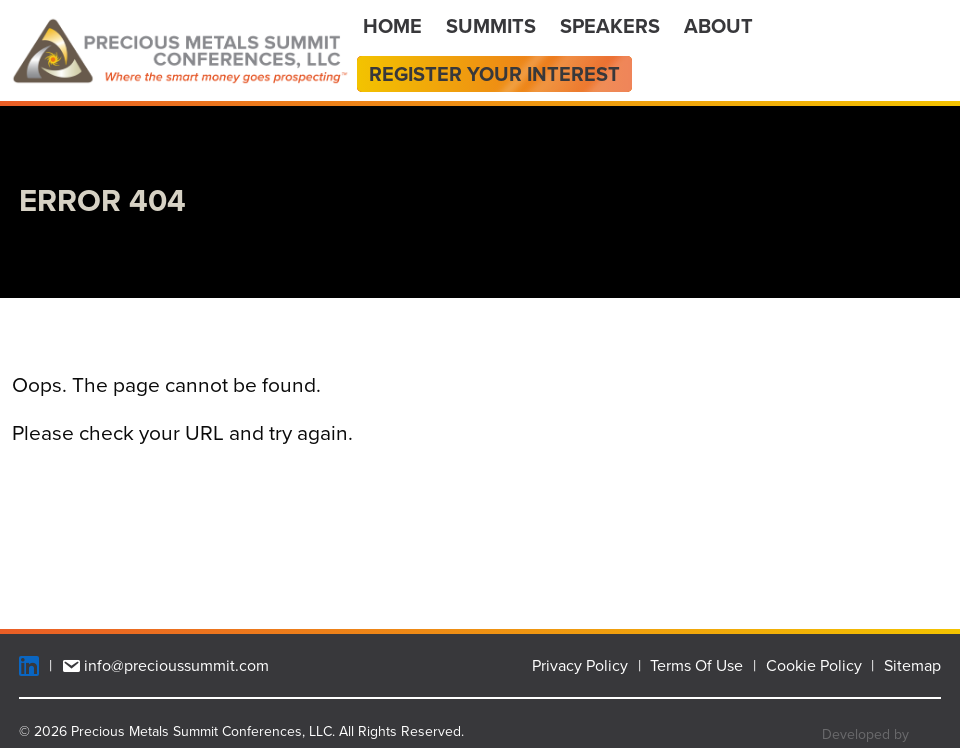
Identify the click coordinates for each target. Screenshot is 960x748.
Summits (491, 26)
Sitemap (912, 665)
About (718, 26)
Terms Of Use (696, 665)
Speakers (610, 26)
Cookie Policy (814, 665)
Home (392, 26)
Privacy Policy (580, 665)
